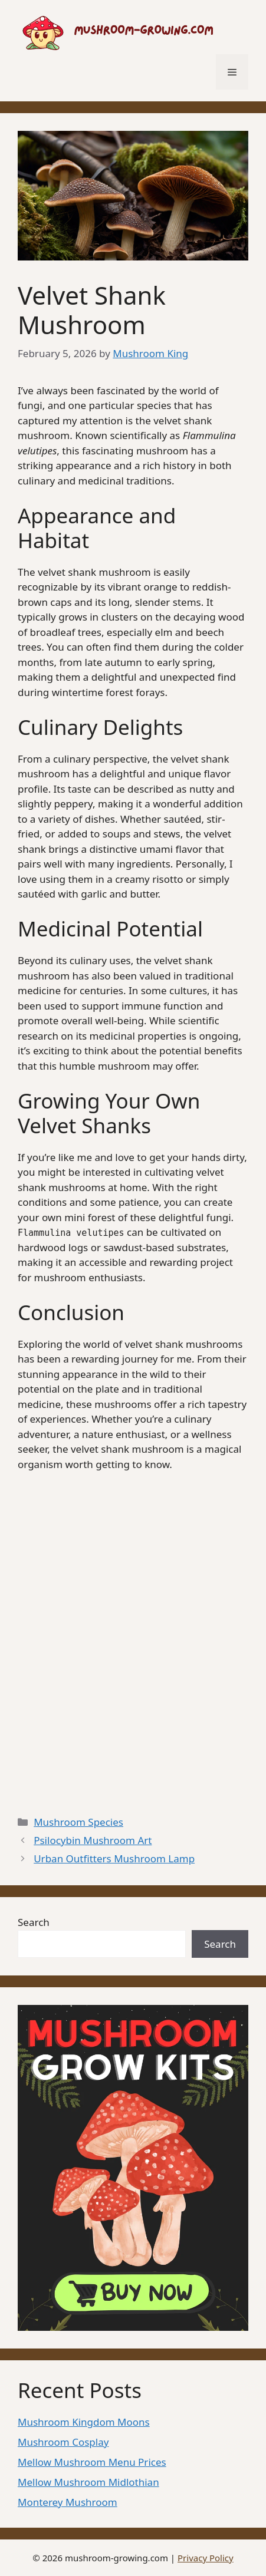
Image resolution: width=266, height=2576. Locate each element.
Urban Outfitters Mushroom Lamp (114, 1858)
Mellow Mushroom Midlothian (88, 2482)
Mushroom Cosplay (63, 2442)
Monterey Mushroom (67, 2502)
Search (34, 1922)
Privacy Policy (206, 2558)
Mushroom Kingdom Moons (84, 2422)
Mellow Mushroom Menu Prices (92, 2462)
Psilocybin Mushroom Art (93, 1840)
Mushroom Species (78, 1822)
